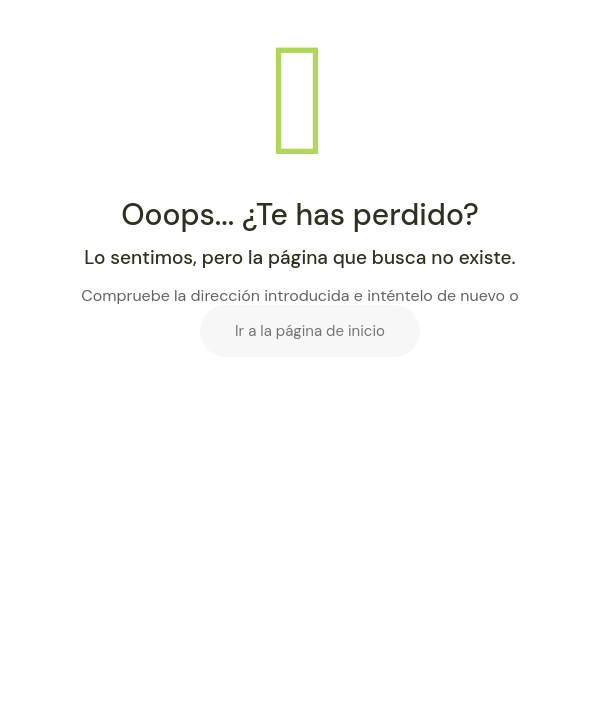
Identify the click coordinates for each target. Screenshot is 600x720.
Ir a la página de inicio (310, 331)
